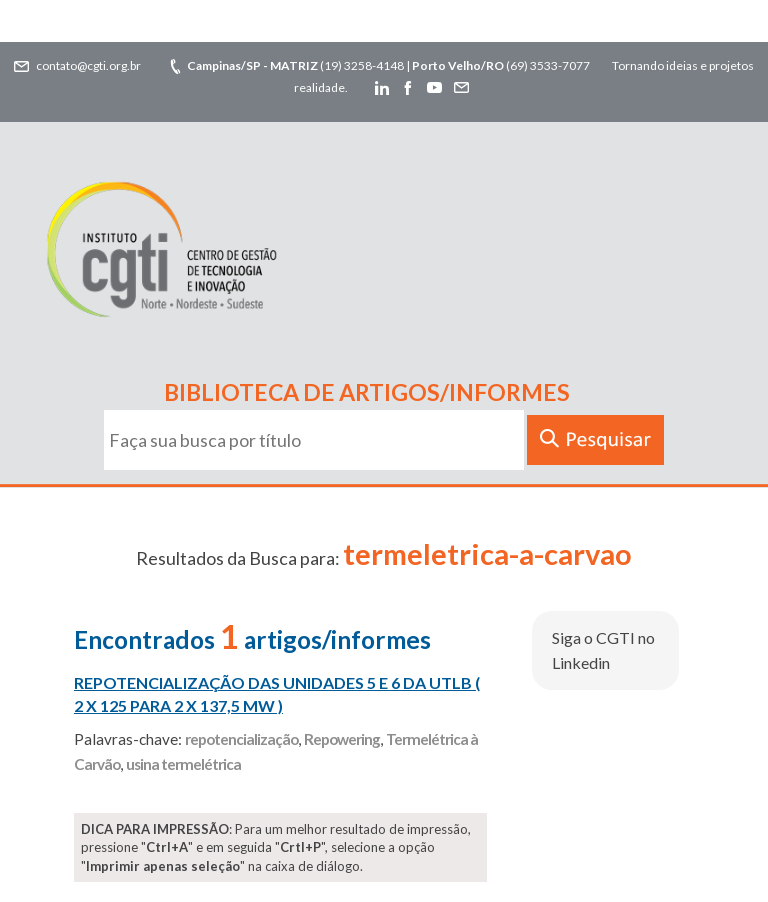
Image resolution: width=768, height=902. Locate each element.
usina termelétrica (183, 764)
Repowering (342, 739)
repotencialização (241, 739)
